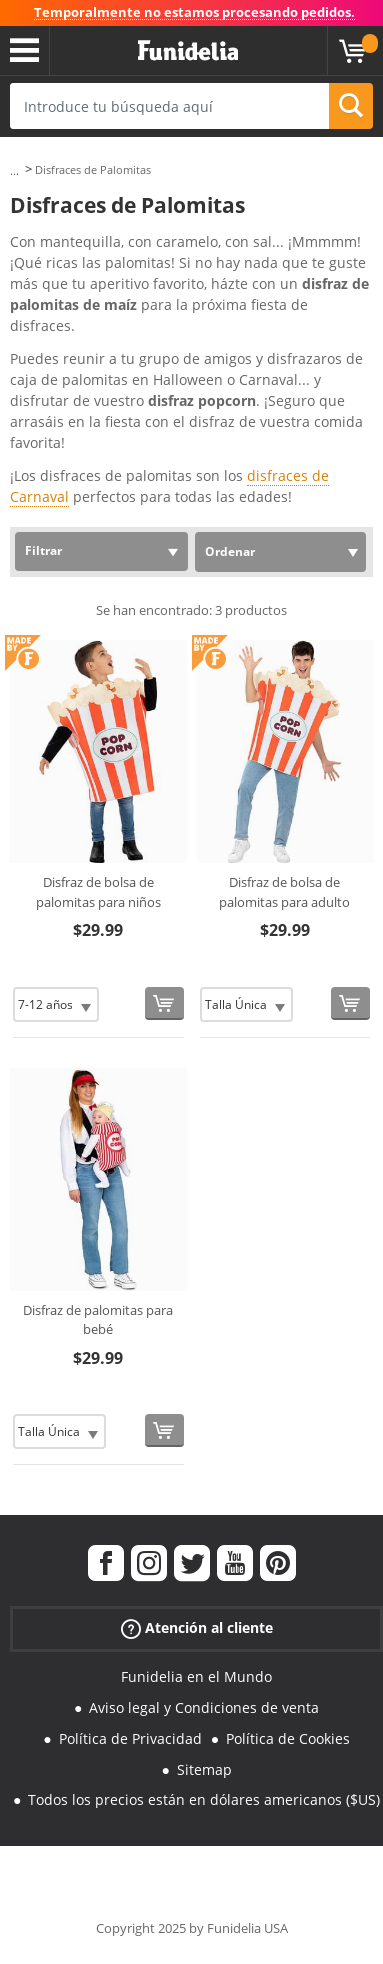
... (14, 170)
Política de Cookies (288, 1738)
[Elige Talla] (56, 1004)
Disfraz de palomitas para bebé (98, 1320)
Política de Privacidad (130, 1738)
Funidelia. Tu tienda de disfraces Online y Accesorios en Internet (188, 51)
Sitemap (204, 1769)
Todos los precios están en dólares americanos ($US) (204, 1799)
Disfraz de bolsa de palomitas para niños (98, 892)
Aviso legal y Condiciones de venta (204, 1707)
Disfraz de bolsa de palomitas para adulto (284, 892)
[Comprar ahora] (164, 1003)
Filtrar (43, 550)
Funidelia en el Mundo (196, 1676)
